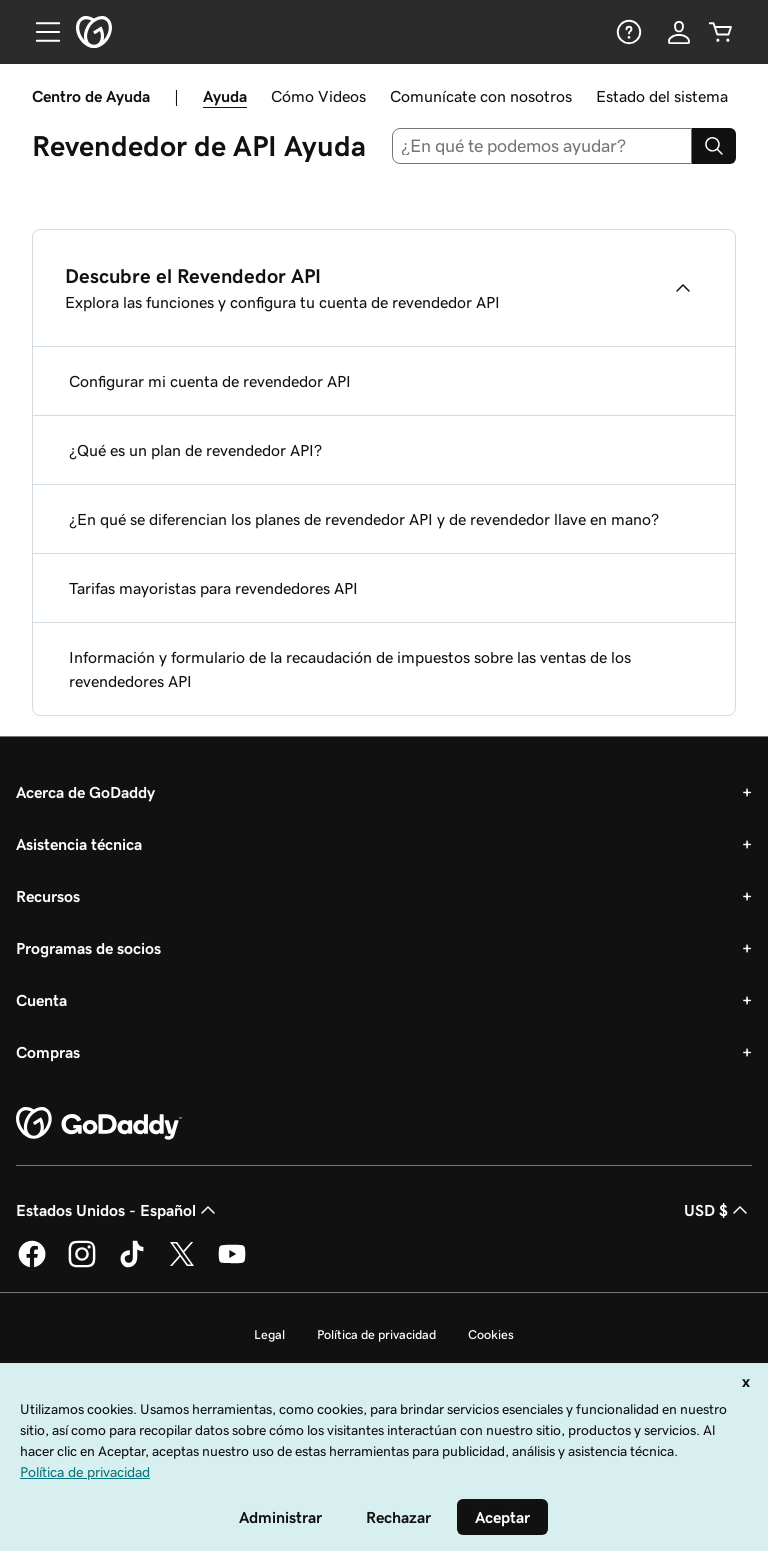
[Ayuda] (627, 32)
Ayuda (225, 96)
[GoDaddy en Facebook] (32, 1264)
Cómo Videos (318, 96)
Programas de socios (88, 948)
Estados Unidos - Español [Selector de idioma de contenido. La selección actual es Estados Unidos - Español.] (118, 1210)
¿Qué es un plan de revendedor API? (195, 450)
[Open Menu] (40, 32)
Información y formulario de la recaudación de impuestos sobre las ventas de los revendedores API (350, 669)
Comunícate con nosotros (481, 96)
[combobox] (542, 146)
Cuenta (41, 1000)
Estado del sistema (662, 96)
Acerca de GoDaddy (85, 792)
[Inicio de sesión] (679, 32)
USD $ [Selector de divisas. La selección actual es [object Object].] (718, 1210)
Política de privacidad (376, 1334)
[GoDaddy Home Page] (99, 1124)
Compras (48, 1052)
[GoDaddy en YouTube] (232, 1264)
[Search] (714, 146)
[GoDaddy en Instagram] (82, 1264)
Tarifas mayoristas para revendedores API (213, 588)
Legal (269, 1334)
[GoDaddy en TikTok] (132, 1264)
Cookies (491, 1334)
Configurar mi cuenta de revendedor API (210, 381)
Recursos (48, 896)
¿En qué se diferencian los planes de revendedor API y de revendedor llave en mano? (364, 519)
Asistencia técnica (79, 844)
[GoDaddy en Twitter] (182, 1264)
